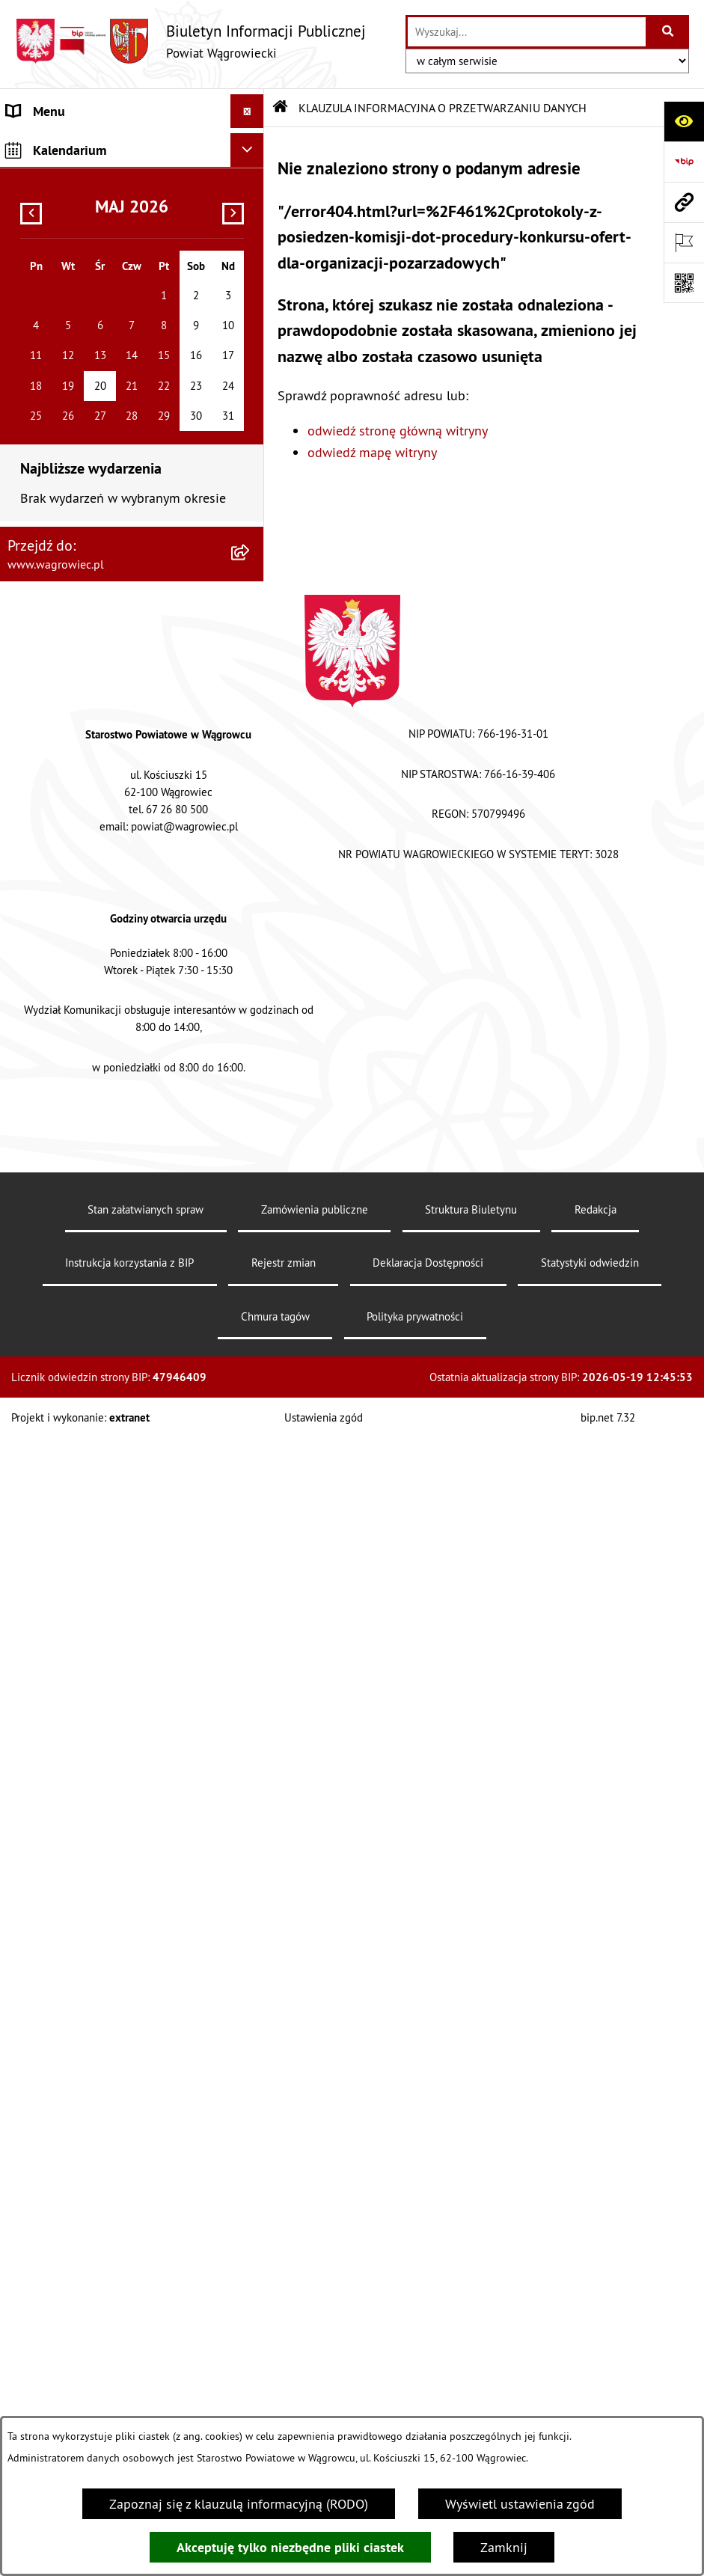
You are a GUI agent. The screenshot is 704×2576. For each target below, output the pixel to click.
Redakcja (595, 2347)
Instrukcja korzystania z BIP (129, 2400)
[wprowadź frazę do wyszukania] (526, 32)
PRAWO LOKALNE (57, 730)
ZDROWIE (34, 986)
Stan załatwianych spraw (145, 2347)
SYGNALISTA (43, 589)
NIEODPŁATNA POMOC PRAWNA (99, 952)
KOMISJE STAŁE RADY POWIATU (99, 299)
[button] (250, 199)
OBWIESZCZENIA (56, 521)
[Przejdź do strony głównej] (190, 41)
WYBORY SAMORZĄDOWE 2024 (99, 555)
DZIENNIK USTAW (58, 1215)
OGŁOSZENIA (44, 488)
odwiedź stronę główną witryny (397, 430)
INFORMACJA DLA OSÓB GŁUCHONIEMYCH (75, 687)
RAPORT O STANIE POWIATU (89, 333)
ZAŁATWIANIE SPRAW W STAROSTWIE (117, 400)
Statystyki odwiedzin (590, 2400)
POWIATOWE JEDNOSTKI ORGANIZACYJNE (78, 444)
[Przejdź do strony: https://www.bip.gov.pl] (684, 161)
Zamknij (503, 2547)
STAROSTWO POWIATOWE (82, 367)
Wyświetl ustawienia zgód (520, 2503)
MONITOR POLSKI (58, 1249)
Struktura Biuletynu (471, 2347)
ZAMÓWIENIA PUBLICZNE (81, 764)
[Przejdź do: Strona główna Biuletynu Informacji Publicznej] (280, 108)
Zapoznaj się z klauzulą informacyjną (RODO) (238, 2503)
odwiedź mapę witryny (372, 452)
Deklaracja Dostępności (428, 2400)
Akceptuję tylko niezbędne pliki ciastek (290, 2547)
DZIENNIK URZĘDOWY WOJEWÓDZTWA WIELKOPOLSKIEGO (112, 1171)
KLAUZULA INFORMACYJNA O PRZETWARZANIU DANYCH (90, 155)
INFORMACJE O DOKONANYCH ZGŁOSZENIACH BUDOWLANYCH (100, 1030)
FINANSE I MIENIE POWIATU (89, 798)
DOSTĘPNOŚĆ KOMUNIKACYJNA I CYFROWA (102, 633)
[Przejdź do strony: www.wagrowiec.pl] (684, 202)
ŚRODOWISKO (47, 885)
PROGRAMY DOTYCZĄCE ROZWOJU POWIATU (107, 841)
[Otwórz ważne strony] (684, 242)
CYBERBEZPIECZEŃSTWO (80, 1127)
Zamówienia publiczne (314, 2347)
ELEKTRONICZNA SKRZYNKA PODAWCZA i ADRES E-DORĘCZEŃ (106, 1084)
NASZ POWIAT (47, 198)
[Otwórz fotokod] (684, 283)
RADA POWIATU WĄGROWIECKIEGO (109, 232)
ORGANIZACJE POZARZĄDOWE (95, 919)
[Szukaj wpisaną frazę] (668, 32)
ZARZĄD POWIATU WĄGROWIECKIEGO (117, 266)
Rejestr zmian (283, 2400)
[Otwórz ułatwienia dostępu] (684, 121)
